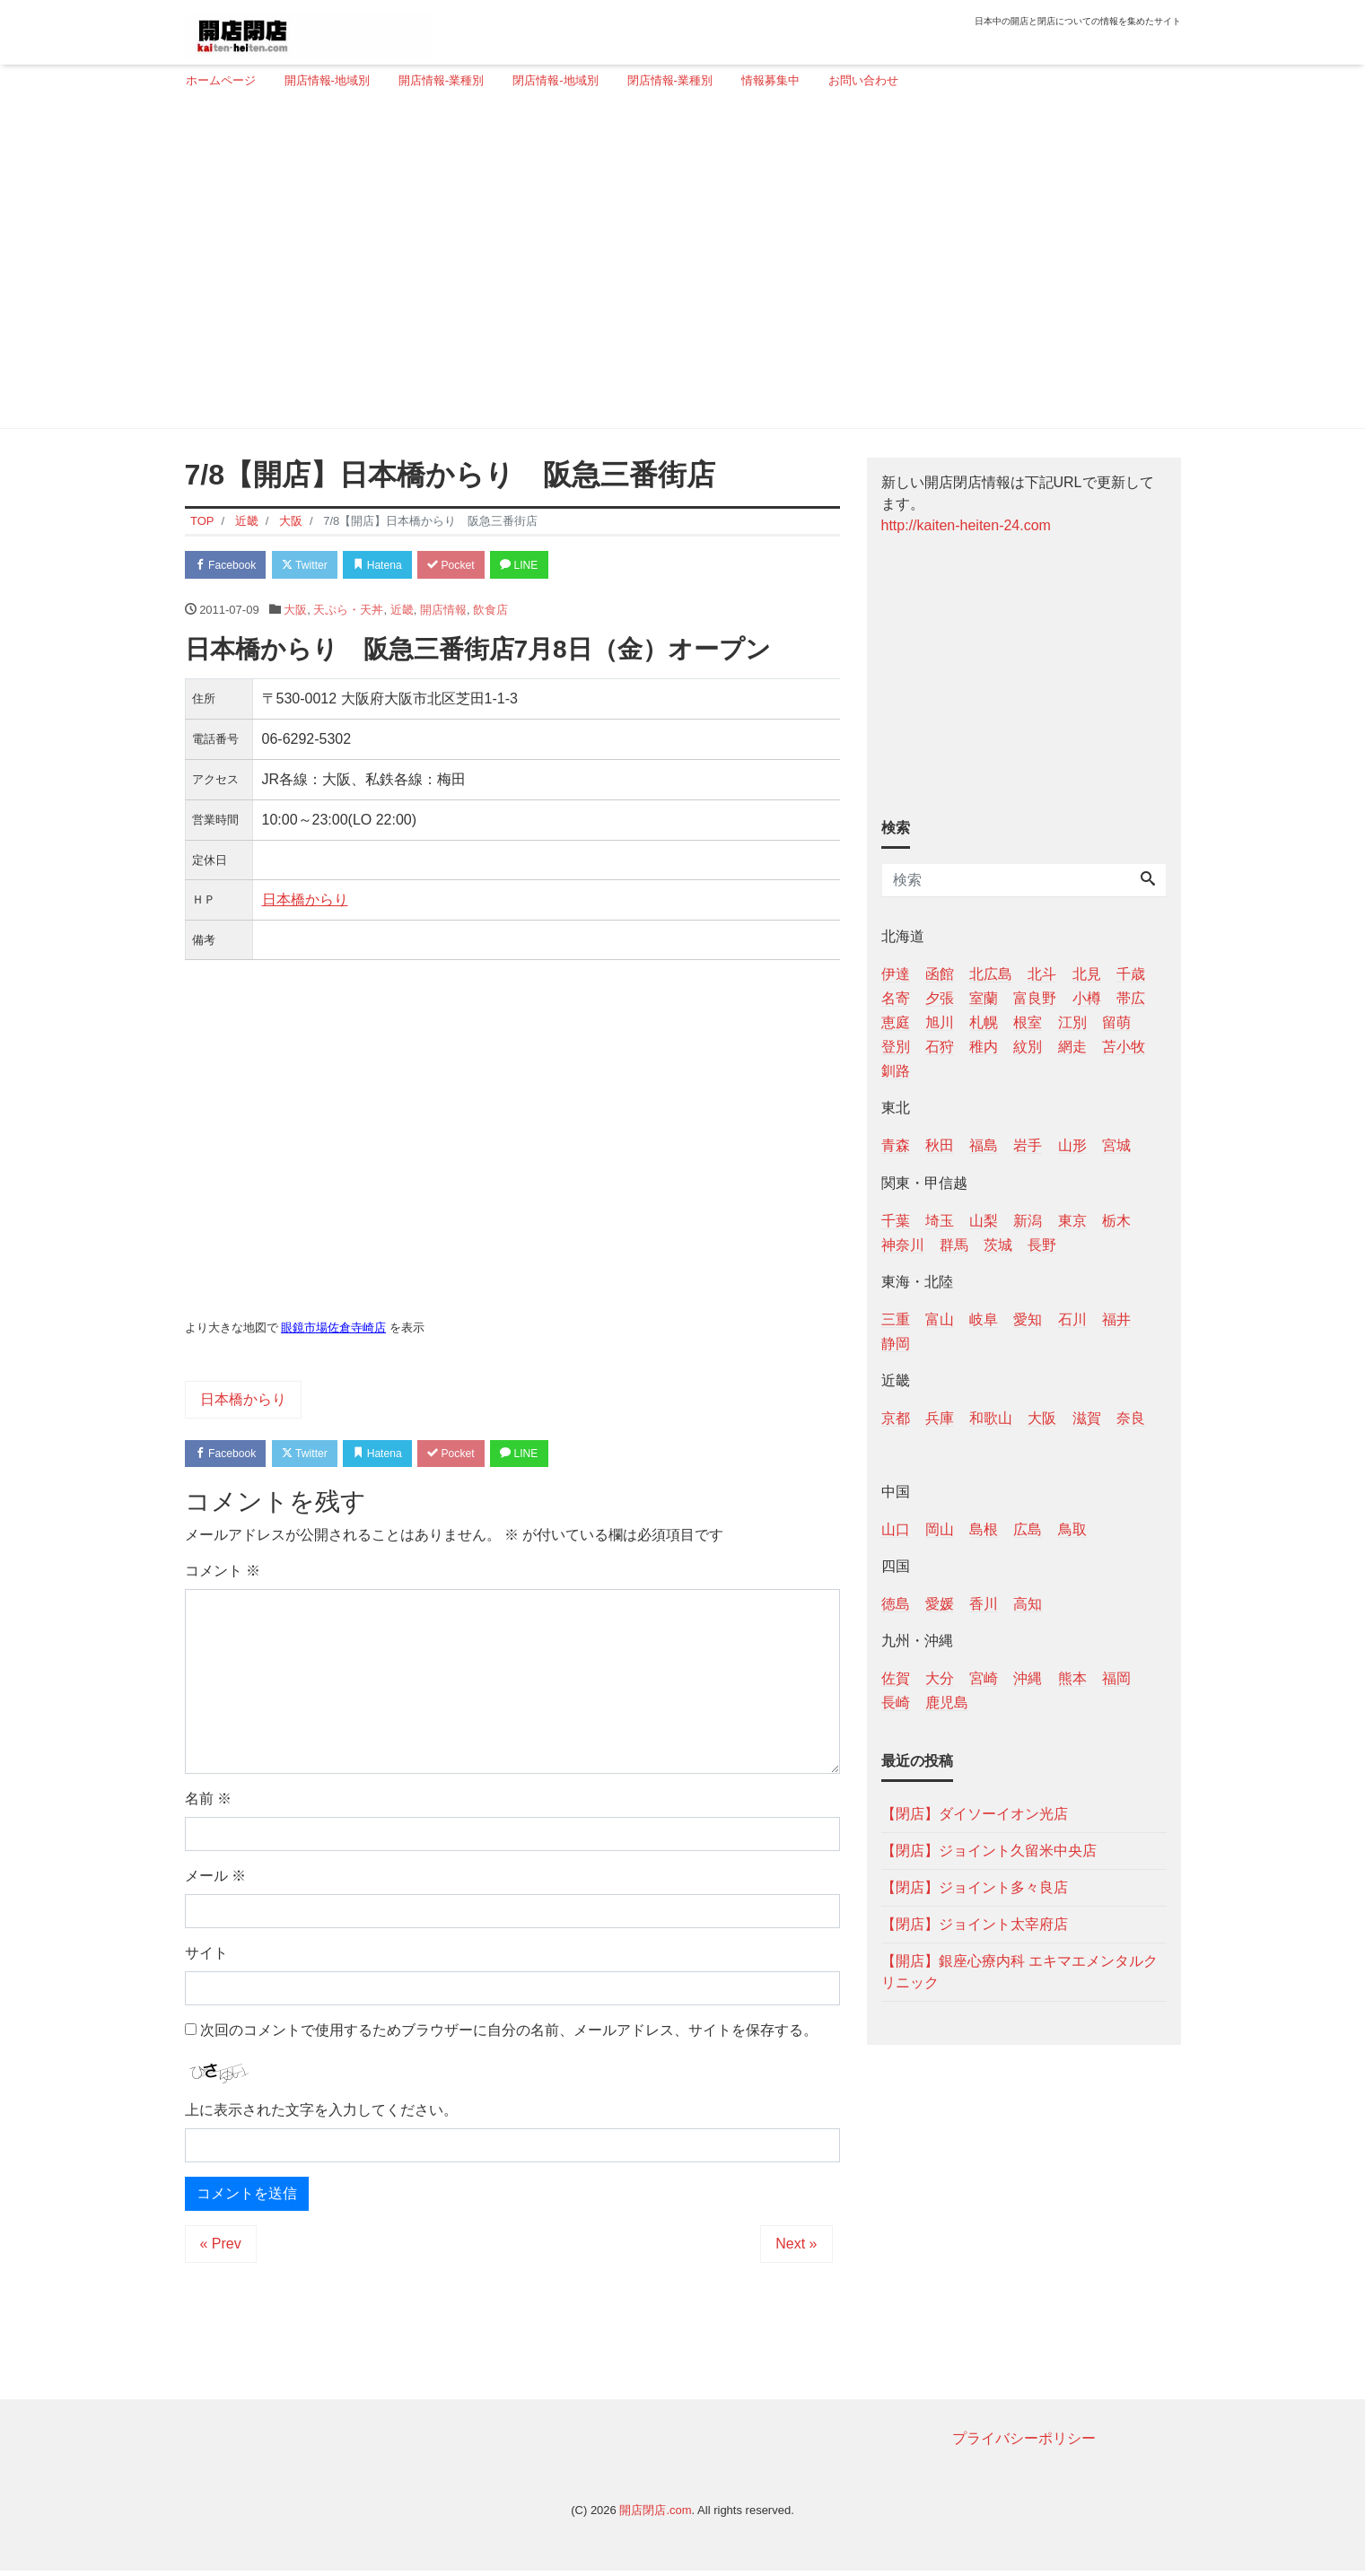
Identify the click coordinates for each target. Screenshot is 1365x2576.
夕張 (939, 998)
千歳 (1130, 974)
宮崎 (983, 1678)
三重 (895, 1319)
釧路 (895, 1070)
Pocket (476, 565)
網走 (1072, 1046)
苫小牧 (1123, 1046)
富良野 (1034, 998)
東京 (1072, 1220)
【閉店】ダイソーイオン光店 (974, 1813)
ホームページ (221, 80)
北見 (1086, 974)
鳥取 (1072, 1529)
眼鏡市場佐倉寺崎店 (333, 1330)
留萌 (1116, 1022)
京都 (895, 1418)
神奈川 (902, 1245)
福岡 (1116, 1678)
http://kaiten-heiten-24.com (966, 525)
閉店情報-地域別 (555, 80)
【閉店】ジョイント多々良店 (974, 1887)
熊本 (1072, 1678)
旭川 (939, 1022)
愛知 (1027, 1319)
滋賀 (1086, 1418)
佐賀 (895, 1678)
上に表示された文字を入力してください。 (321, 2114)
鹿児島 (946, 1702)
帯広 (1130, 998)
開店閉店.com (655, 2514)
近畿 (402, 611)
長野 (1042, 1245)
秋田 (939, 1145)
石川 (1072, 1319)
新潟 (1027, 1220)
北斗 (1042, 974)
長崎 (895, 1702)
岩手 (1027, 1145)
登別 (895, 1046)
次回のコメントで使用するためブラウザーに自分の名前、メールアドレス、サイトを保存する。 (509, 2034)
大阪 (295, 611)
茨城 (998, 1245)
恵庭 (895, 1022)
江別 (1072, 1022)
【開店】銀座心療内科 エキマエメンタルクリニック (1019, 1971)
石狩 (939, 1046)
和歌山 (990, 1418)
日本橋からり (305, 902)
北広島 (990, 974)
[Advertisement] (676, 266)
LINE (552, 565)
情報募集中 (770, 80)
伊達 (895, 974)
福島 (983, 1145)
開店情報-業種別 (441, 80)
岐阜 (983, 1319)
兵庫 (939, 1418)
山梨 (983, 1220)
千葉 (895, 1220)
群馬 (954, 1245)
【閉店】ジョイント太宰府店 (974, 1924)
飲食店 (490, 611)
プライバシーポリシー (1024, 2442)
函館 (939, 974)
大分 (939, 1678)
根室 (1027, 1022)
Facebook (230, 565)
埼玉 (939, 1220)
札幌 (983, 1022)
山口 (895, 1529)
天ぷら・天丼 (348, 611)
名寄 (895, 998)
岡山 (939, 1529)
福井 (1116, 1319)
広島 (1027, 1529)
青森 (895, 1145)
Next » (796, 2248)
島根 (983, 1529)
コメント (222, 1575)
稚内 (983, 1046)
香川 (983, 1603)
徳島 (895, 1603)
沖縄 (1027, 1678)
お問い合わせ (863, 80)
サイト (206, 1957)
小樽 (1086, 998)
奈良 (1130, 1418)
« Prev (220, 2248)
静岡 (895, 1343)
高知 (1027, 1603)
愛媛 (939, 1603)
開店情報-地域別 (327, 80)
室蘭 (983, 998)
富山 (939, 1319)
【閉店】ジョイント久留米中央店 (989, 1850)
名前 (208, 1803)
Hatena (396, 565)
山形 (1072, 1145)
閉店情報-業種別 (670, 80)
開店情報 (443, 611)
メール (215, 1880)
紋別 (1027, 1046)
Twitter (316, 565)
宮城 (1116, 1145)
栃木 (1116, 1220)
